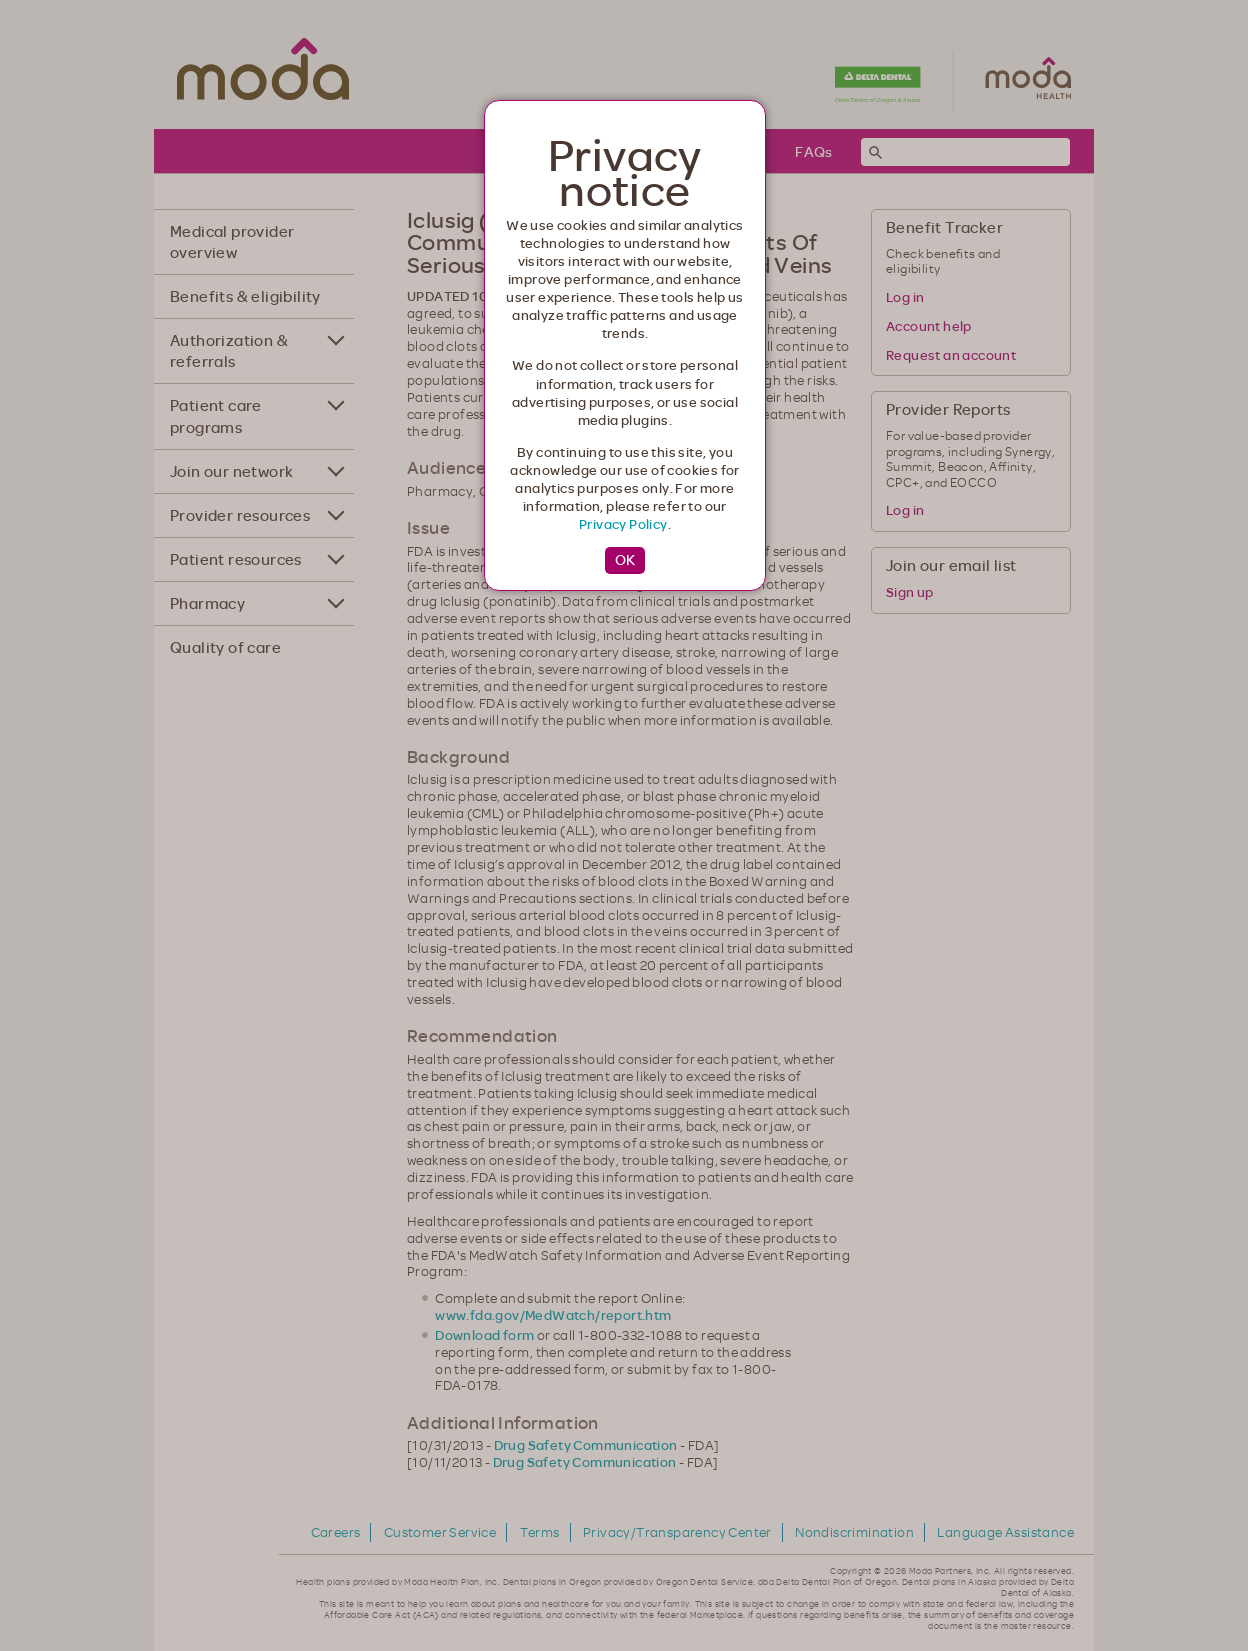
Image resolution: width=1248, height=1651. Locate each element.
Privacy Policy (623, 524)
